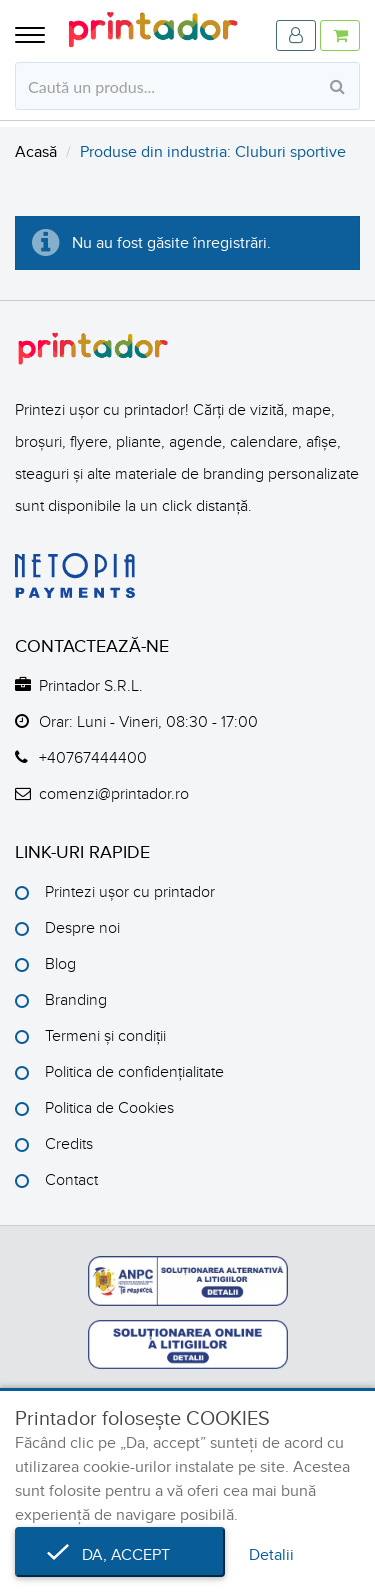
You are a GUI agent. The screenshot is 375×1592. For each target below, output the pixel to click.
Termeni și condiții (105, 1036)
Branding (76, 1000)
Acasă (36, 152)
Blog (60, 964)
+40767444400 (93, 758)
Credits (69, 1144)
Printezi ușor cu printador (130, 892)
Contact (71, 1180)
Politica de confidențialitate (134, 1072)
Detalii (271, 1555)
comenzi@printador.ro (114, 794)
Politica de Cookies (109, 1108)
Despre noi (82, 928)
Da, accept (120, 1555)
